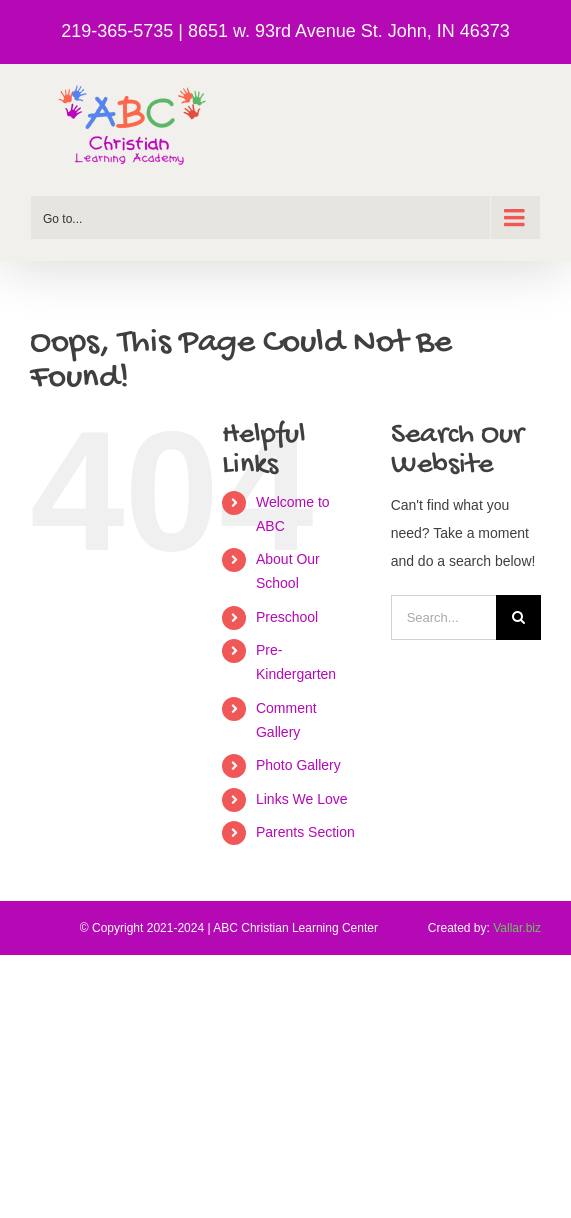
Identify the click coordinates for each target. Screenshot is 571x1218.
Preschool (287, 617)
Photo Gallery (298, 765)
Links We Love (302, 799)
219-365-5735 (117, 31)
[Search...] (443, 617)
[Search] (518, 617)
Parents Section (305, 832)
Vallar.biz (517, 928)
